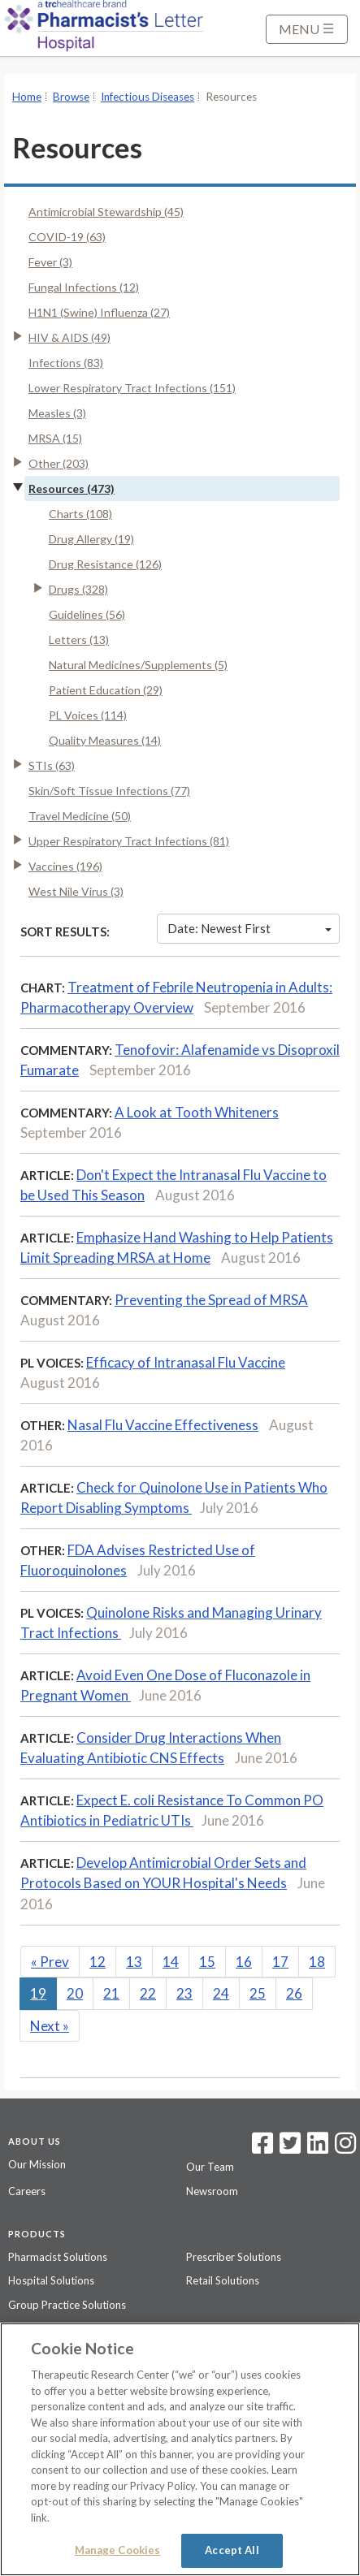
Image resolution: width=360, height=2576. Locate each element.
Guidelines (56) (87, 614)
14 (171, 1961)
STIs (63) (51, 765)
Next (49, 2025)
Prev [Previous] (50, 1961)
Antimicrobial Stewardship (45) (106, 211)
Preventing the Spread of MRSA (211, 1299)
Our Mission (37, 2164)
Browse (71, 96)
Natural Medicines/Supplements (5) (138, 665)
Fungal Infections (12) (83, 287)
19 (38, 1993)
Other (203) (58, 463)
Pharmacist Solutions (57, 2256)
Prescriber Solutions (233, 2256)
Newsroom (212, 2191)
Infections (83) (65, 363)
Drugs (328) (78, 589)
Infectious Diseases (147, 96)
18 (317, 1961)
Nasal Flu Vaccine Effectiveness (162, 1424)
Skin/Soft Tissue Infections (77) (109, 790)
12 (97, 1961)
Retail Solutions (222, 2280)
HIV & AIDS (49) (69, 337)
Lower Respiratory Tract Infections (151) (132, 388)
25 (257, 1993)
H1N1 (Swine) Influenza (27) (99, 312)
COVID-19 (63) (67, 237)
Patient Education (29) (106, 690)
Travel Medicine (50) (79, 816)
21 (111, 1993)
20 (75, 1993)
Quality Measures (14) (105, 740)
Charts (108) (80, 514)
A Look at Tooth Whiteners (197, 1112)
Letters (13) (79, 639)
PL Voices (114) (88, 715)
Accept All (231, 2550)
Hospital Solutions (51, 2280)
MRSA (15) (55, 438)
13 (134, 1961)
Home (26, 96)
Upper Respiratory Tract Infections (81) (128, 841)
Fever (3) (50, 262)
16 (244, 1961)
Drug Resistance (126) (105, 564)
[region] (180, 2449)
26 (294, 1993)
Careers (27, 2191)
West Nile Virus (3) (76, 891)
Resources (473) (71, 488)
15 (207, 1961)
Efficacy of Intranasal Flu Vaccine (185, 1362)
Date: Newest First (249, 928)
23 (184, 1993)
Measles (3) (57, 413)
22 (148, 1993)
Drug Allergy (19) (91, 539)
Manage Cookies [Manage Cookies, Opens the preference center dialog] (118, 2550)
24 (221, 1993)
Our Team (210, 2166)
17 (280, 1961)
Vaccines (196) (65, 866)
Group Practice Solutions (67, 2304)
